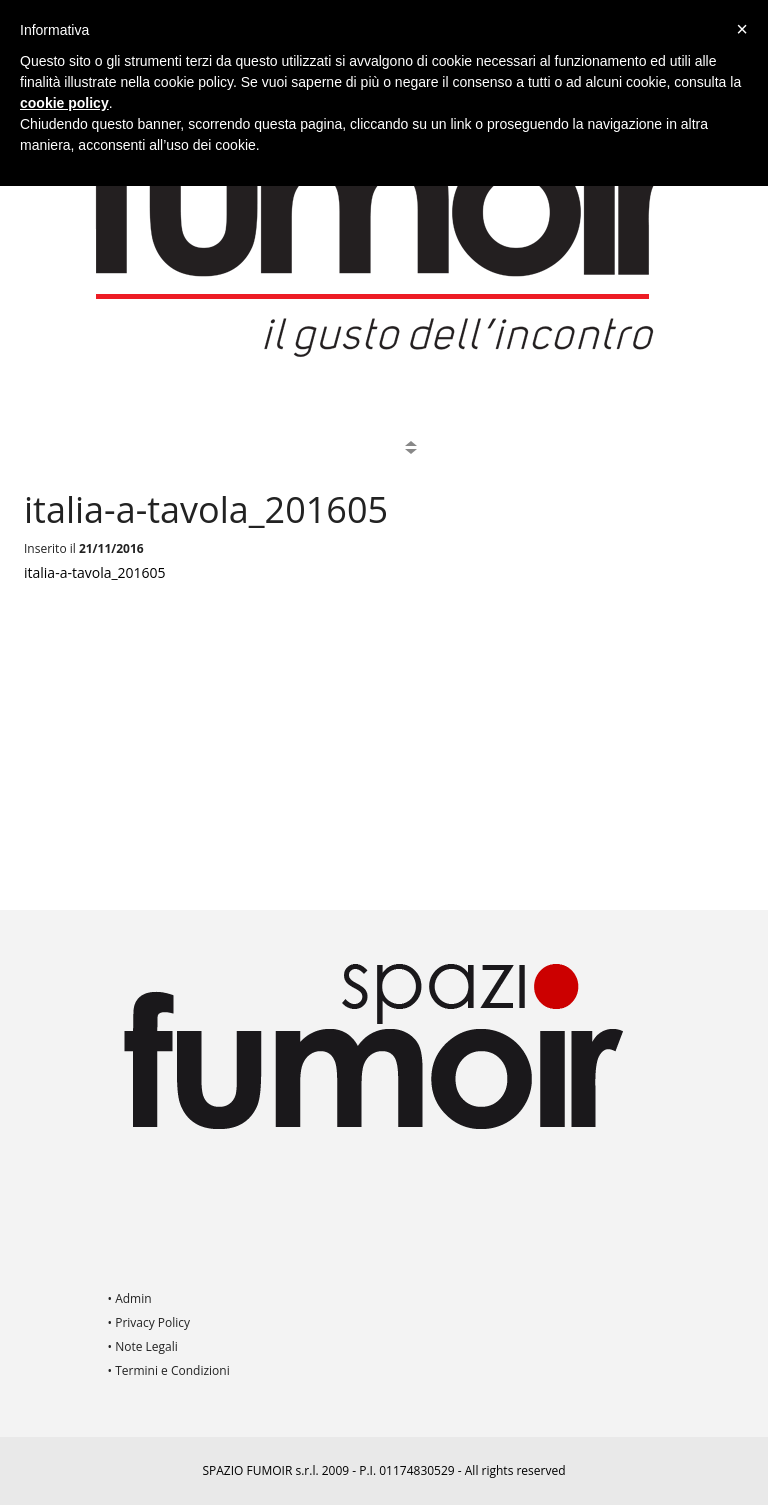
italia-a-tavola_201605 (95, 572)
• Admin (130, 1298)
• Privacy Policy (149, 1322)
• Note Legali (143, 1346)
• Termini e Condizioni (169, 1370)
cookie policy (64, 103)
